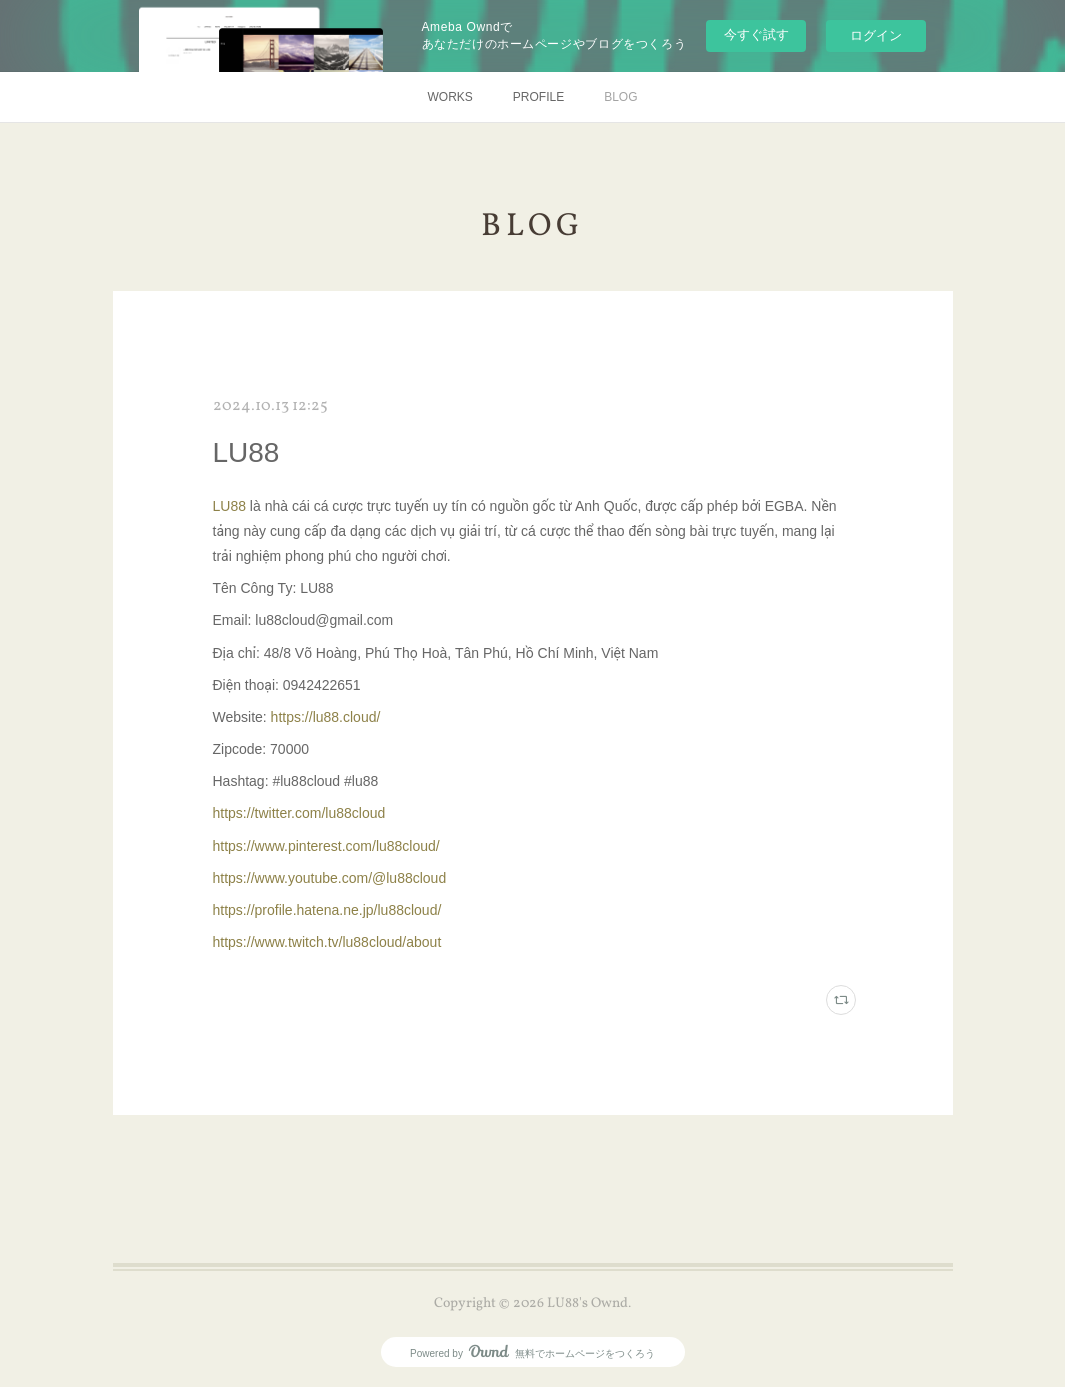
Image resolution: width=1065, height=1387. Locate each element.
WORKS (449, 97)
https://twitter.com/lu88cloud (299, 813)
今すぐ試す (756, 34)
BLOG (620, 97)
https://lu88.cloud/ (326, 717)
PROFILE (538, 97)
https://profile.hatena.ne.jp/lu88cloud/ (327, 910)
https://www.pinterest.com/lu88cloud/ (326, 846)
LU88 (246, 452)
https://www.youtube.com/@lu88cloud (330, 878)
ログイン (876, 35)
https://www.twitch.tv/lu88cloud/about (327, 942)
